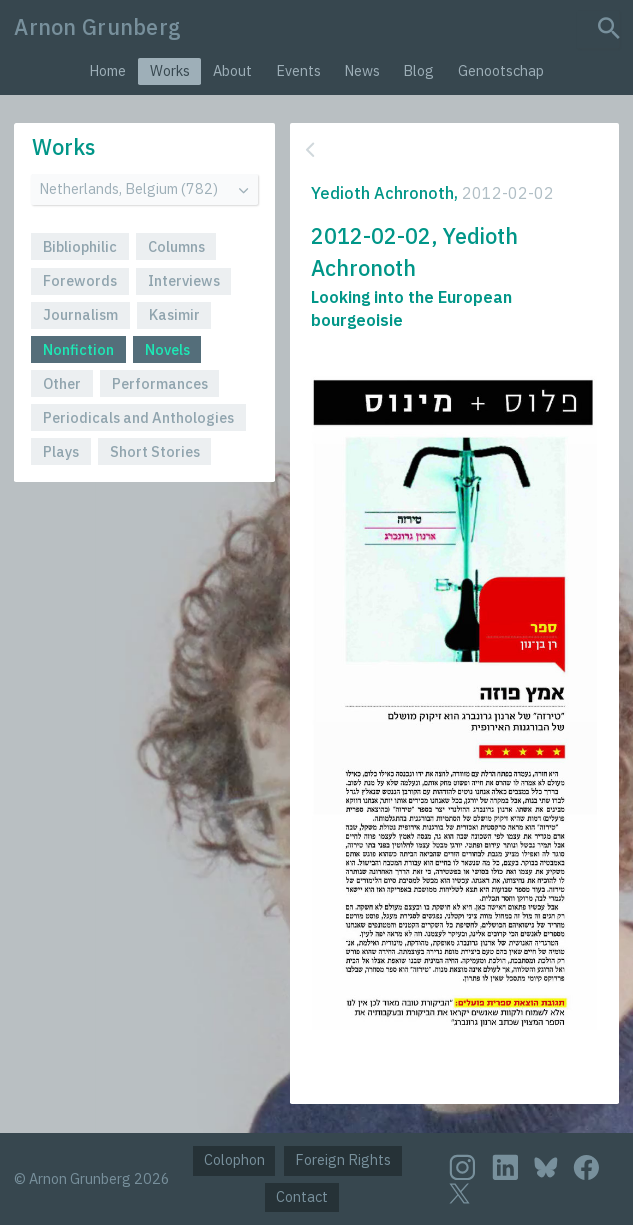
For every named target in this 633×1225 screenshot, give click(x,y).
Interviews (184, 280)
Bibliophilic (80, 246)
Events (298, 70)
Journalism (80, 314)
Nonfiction (78, 349)
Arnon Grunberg (97, 27)
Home (107, 70)
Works (170, 70)
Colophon (234, 1159)
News (362, 70)
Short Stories (155, 451)
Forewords (80, 280)
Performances (160, 383)
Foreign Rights (343, 1159)
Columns (176, 246)
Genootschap (501, 70)
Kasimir (174, 314)
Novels (167, 349)
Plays (61, 451)
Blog (418, 70)
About (232, 70)
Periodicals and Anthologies (138, 417)
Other (62, 383)
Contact (302, 1196)
